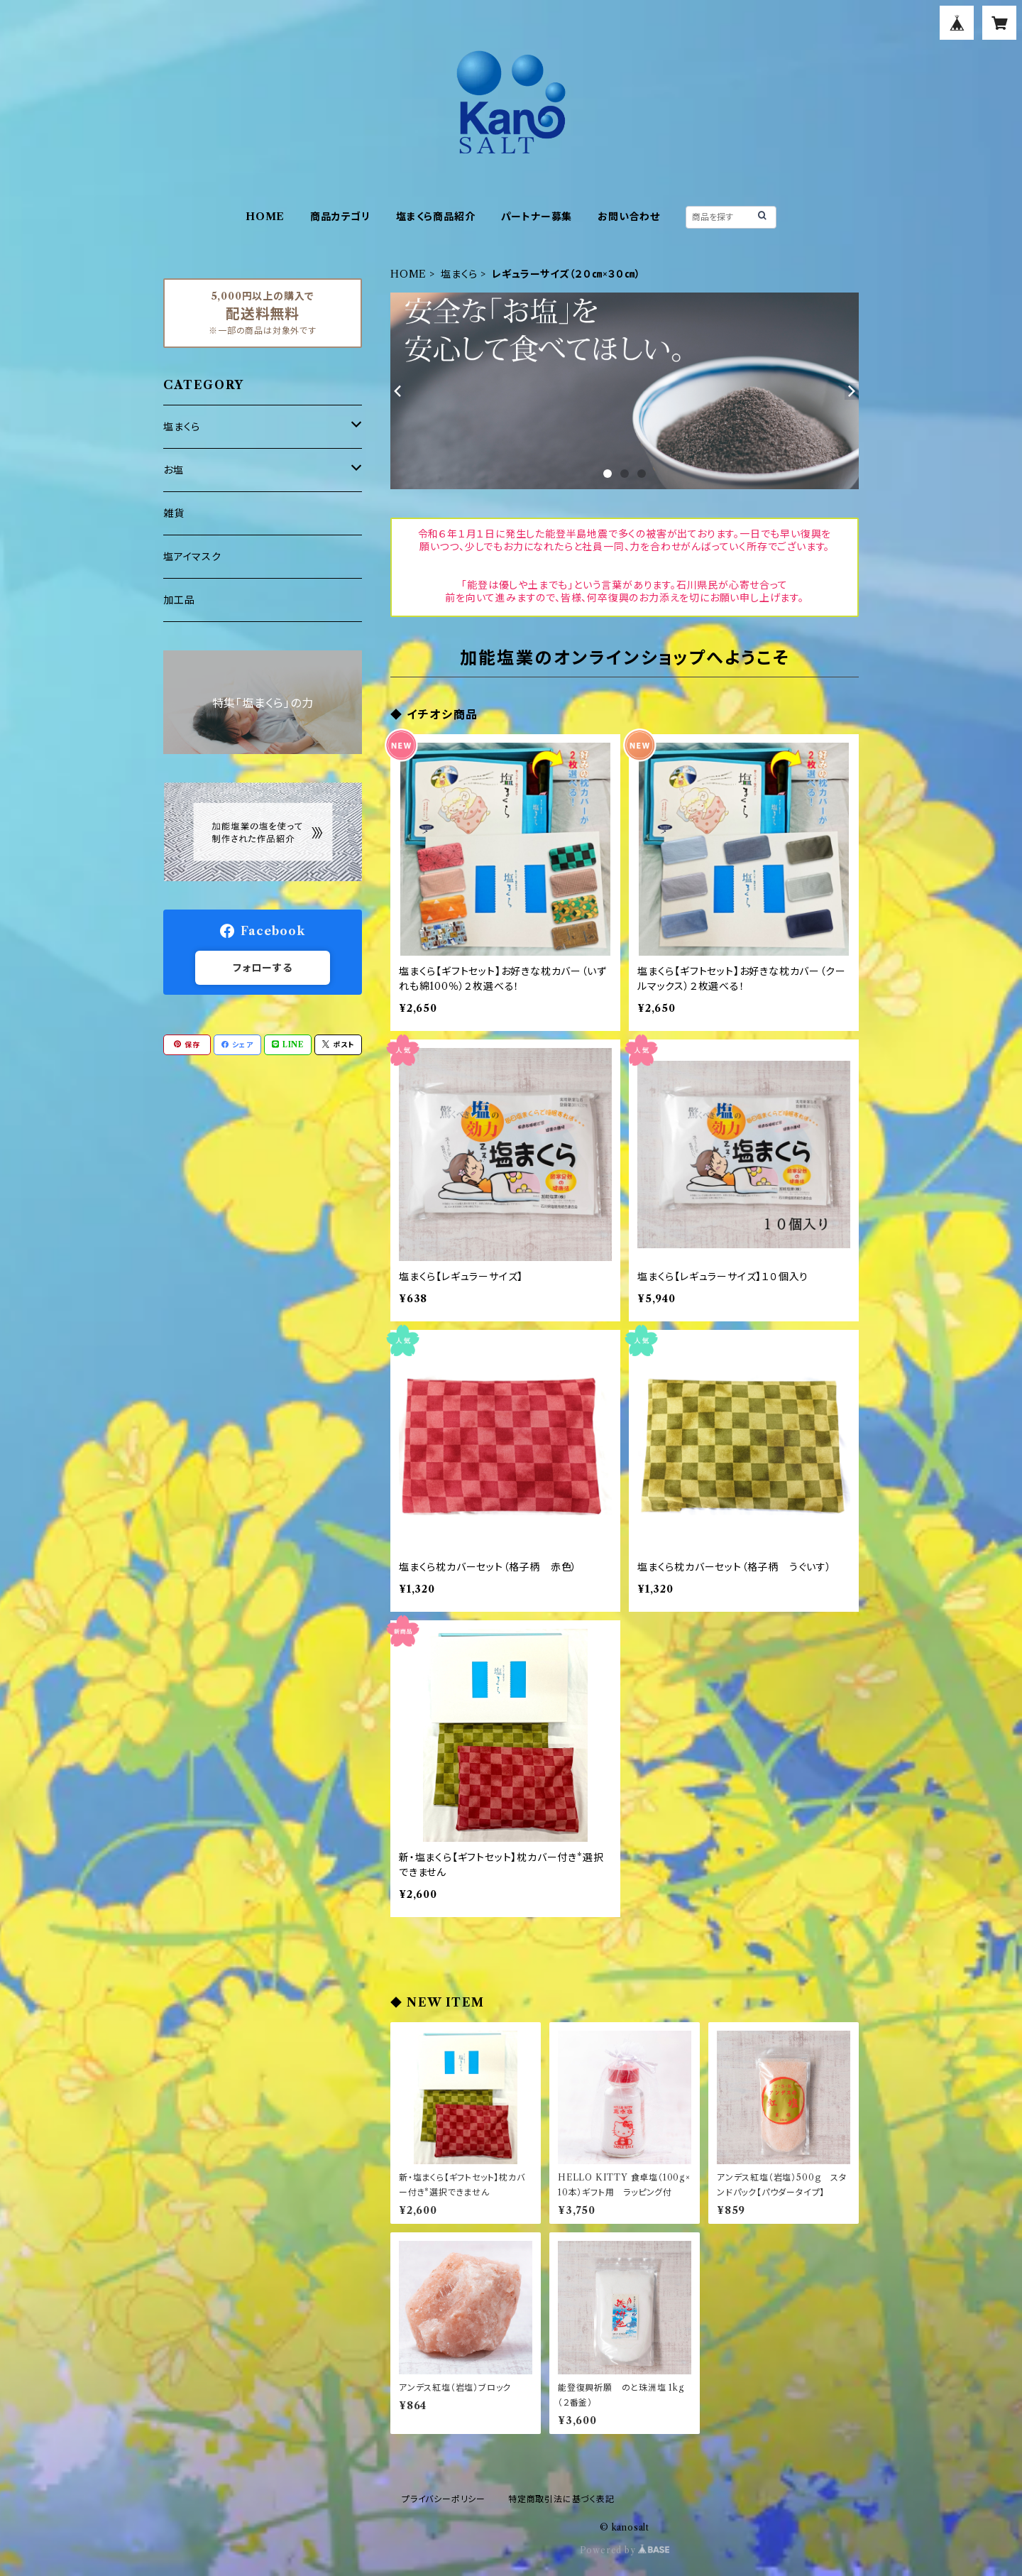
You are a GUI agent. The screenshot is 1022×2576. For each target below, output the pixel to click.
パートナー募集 (537, 216)
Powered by (625, 2550)
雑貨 (174, 513)
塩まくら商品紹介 (435, 216)
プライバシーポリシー (443, 2499)
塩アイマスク (192, 556)
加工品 (178, 600)
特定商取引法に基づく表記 (561, 2499)
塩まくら (459, 274)
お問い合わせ (629, 216)
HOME (265, 216)
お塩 (173, 470)
